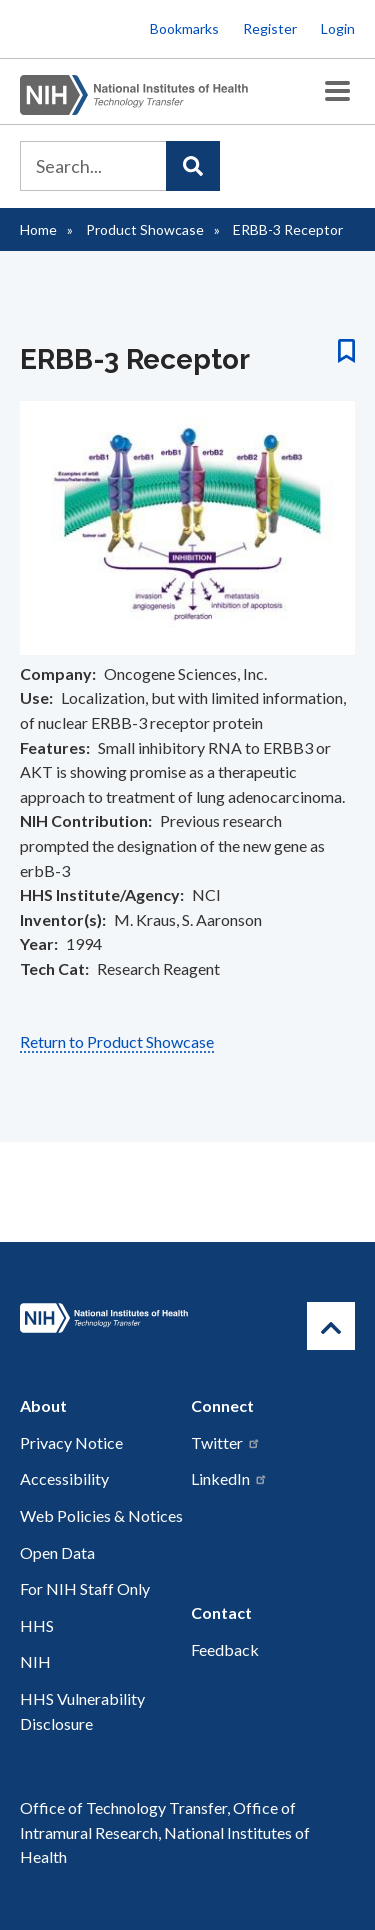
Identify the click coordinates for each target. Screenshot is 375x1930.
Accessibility (64, 1478)
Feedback (225, 1649)
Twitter (226, 1442)
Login (338, 28)
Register (270, 28)
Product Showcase (145, 229)
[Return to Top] (331, 1326)
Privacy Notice (71, 1442)
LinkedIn (229, 1478)
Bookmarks (184, 28)
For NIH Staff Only (85, 1588)
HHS (37, 1625)
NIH (35, 1661)
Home (38, 229)
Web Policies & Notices (101, 1515)
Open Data (57, 1552)
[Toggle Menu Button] (337, 91)
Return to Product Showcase (117, 1041)
